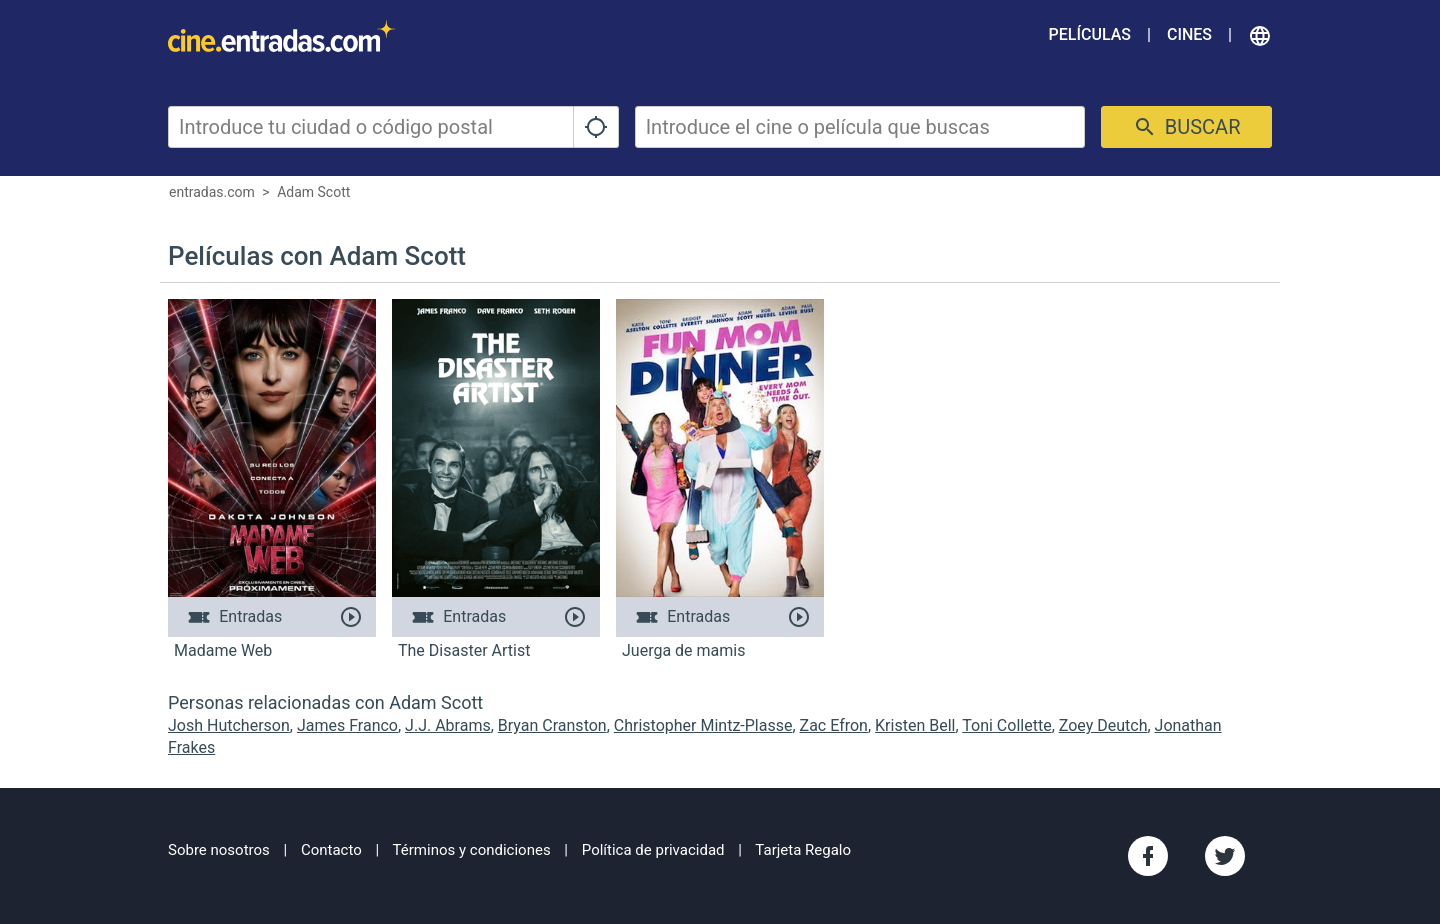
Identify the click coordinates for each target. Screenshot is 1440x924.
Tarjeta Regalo (803, 850)
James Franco (347, 725)
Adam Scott (313, 192)
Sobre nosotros (219, 850)
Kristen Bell (915, 725)
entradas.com (212, 192)
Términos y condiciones (472, 850)
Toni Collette (1006, 725)
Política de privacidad (653, 850)
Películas (1090, 34)
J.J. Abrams (448, 725)
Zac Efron (834, 725)
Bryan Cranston (552, 725)
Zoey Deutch (1103, 725)
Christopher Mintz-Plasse (703, 725)
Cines (1189, 34)
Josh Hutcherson (229, 725)
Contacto (331, 850)
